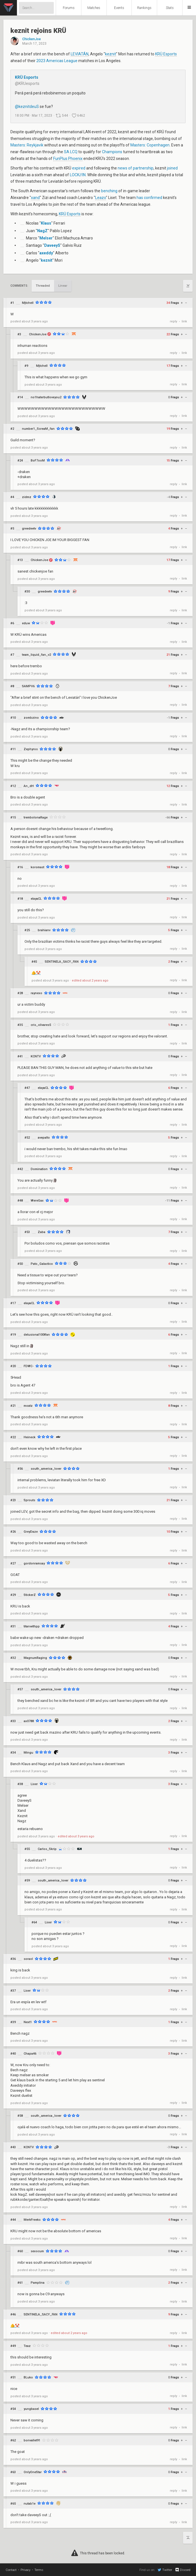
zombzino (31, 718)
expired (78, 168)
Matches (93, 8)
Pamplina (37, 2283)
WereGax (37, 1200)
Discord (182, 2570)
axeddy (46, 253)
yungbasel (31, 2409)
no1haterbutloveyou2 (46, 397)
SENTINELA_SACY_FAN (62, 962)
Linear (62, 286)
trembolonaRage (36, 817)
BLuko (28, 2377)
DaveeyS (52, 245)
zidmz (26, 497)
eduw (26, 623)
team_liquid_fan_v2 (36, 655)
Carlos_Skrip (47, 1849)
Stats (170, 8)
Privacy (25, 2570)
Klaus (46, 223)
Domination (39, 1169)
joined (172, 168)
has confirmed (149, 197)
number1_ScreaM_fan (38, 429)
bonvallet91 (32, 2440)
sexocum (37, 2251)
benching (109, 191)
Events (119, 8)
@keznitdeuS (27, 106)
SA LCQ (70, 152)
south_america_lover (46, 1469)
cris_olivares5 (41, 1025)
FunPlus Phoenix (68, 158)
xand (35, 197)
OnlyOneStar (33, 2472)
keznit (110, 54)
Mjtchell (28, 303)
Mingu (28, 1752)
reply (173, 321)
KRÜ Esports (166, 54)
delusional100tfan (37, 1334)
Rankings (144, 8)
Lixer (34, 1784)
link (184, 321)
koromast (37, 867)
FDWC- (29, 1366)
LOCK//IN (78, 175)
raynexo (36, 993)
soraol (28, 1959)
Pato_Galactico (42, 1264)
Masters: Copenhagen (150, 145)
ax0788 (29, 1721)
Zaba (41, 1232)
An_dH (29, 786)
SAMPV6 (28, 686)
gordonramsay (34, 1563)
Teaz (27, 2346)
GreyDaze (31, 1532)
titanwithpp (32, 1626)
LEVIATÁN (79, 54)
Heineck (29, 1437)
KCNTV (36, 1056)
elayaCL (36, 899)
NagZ (42, 231)
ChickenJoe (31, 39)
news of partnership (135, 168)
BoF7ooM (38, 460)
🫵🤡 (36, 973)
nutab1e (29, 2503)
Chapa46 (30, 2053)
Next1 (28, 2022)
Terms (38, 2570)
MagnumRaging (35, 1658)
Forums (69, 8)
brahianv (44, 930)
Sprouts (29, 1500)
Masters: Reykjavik (26, 145)
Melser (46, 238)
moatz (28, 1406)
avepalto (44, 1137)
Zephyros (31, 749)
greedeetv (29, 528)
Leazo (100, 197)
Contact (11, 2570)
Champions (112, 152)
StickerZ (30, 1595)
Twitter (165, 2570)
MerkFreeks (32, 2220)
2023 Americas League (56, 60)
